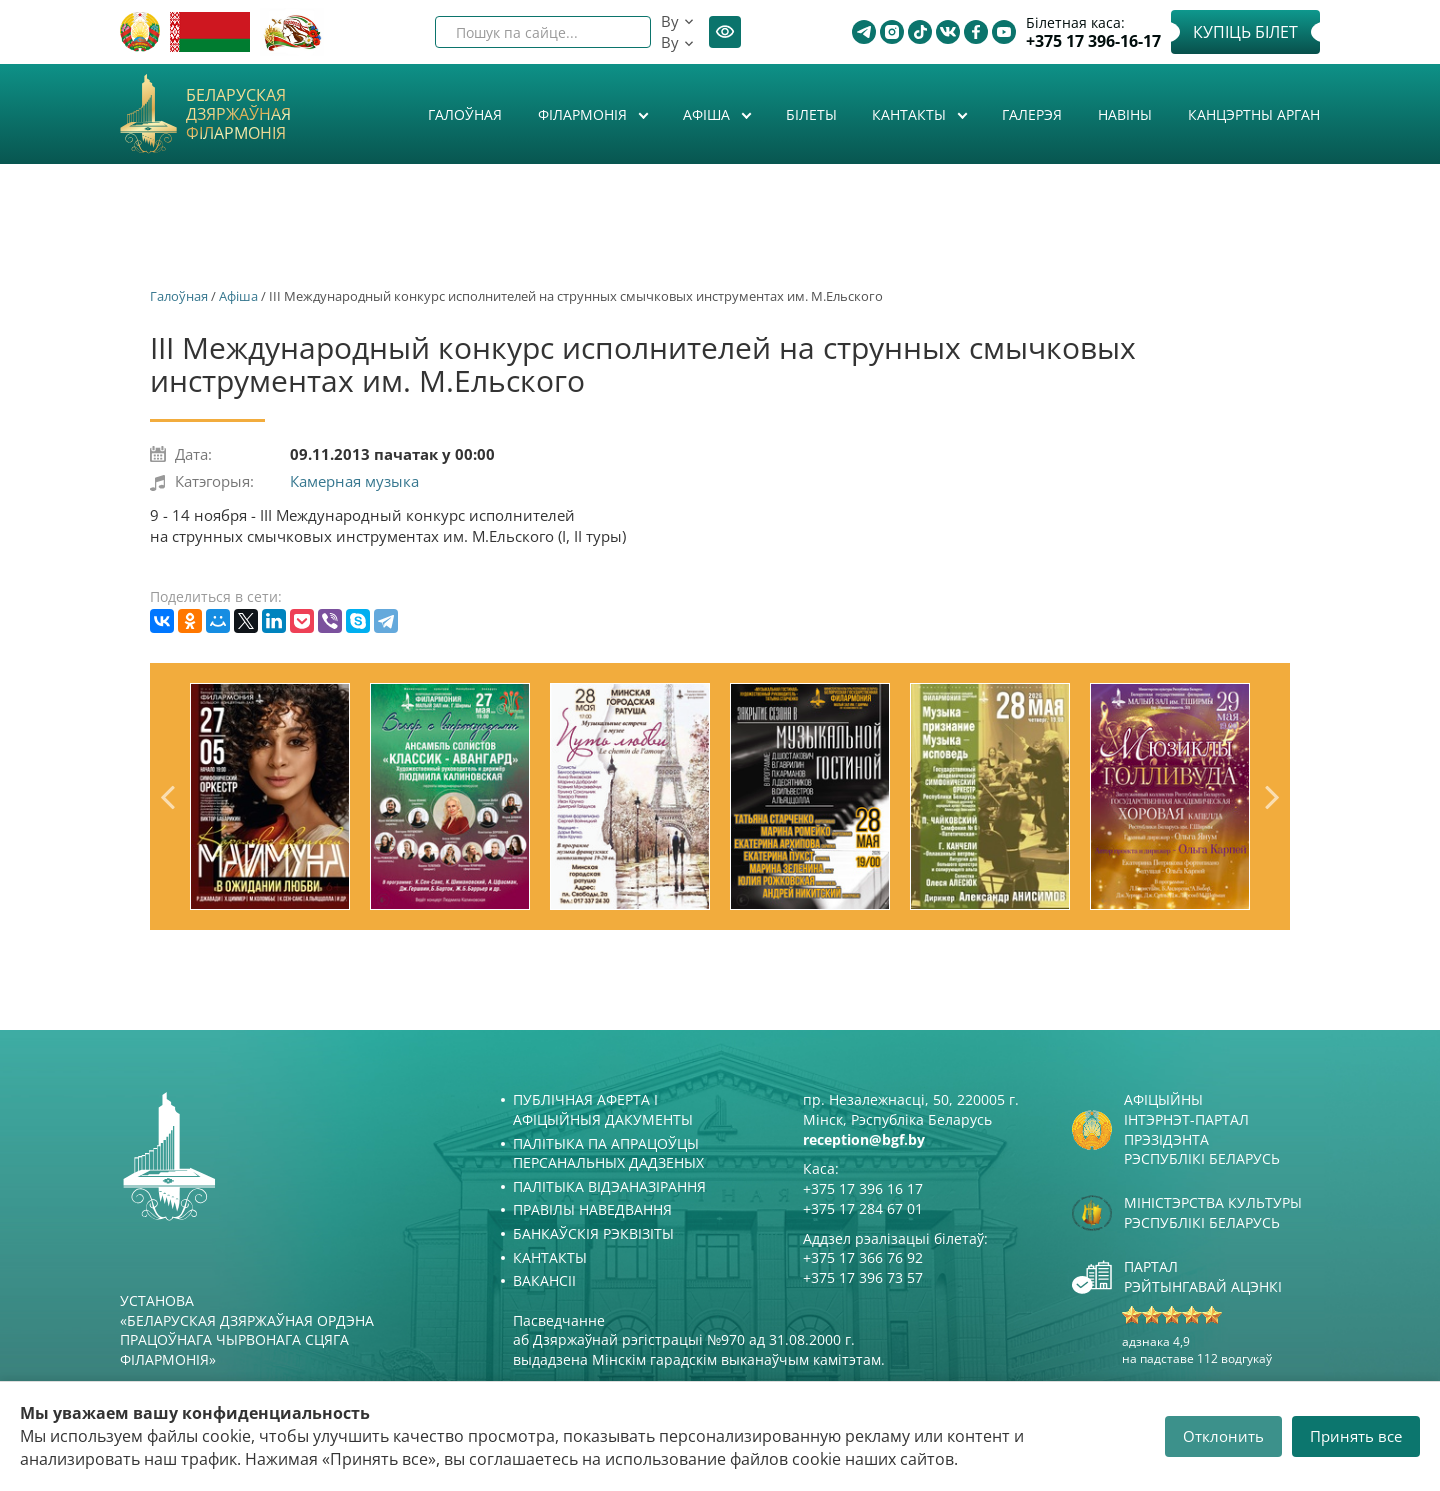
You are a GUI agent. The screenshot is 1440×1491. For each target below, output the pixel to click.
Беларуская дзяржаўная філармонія (238, 115)
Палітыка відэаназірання (609, 1186)
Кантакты (911, 114)
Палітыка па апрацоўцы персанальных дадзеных (608, 1153)
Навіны (1125, 114)
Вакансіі (544, 1280)
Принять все (1356, 1436)
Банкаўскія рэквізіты (593, 1233)
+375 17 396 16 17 (863, 1188)
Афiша (708, 114)
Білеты (811, 114)
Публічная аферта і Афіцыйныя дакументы (603, 1109)
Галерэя (1032, 114)
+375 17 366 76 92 (863, 1257)
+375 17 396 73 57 (863, 1277)
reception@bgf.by (864, 1139)
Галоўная (465, 114)
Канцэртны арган (1254, 114)
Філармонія (584, 114)
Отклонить (1223, 1436)
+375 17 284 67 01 (863, 1208)
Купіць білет (1245, 32)
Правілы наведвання (592, 1209)
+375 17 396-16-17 (1093, 41)
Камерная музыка (354, 481)
